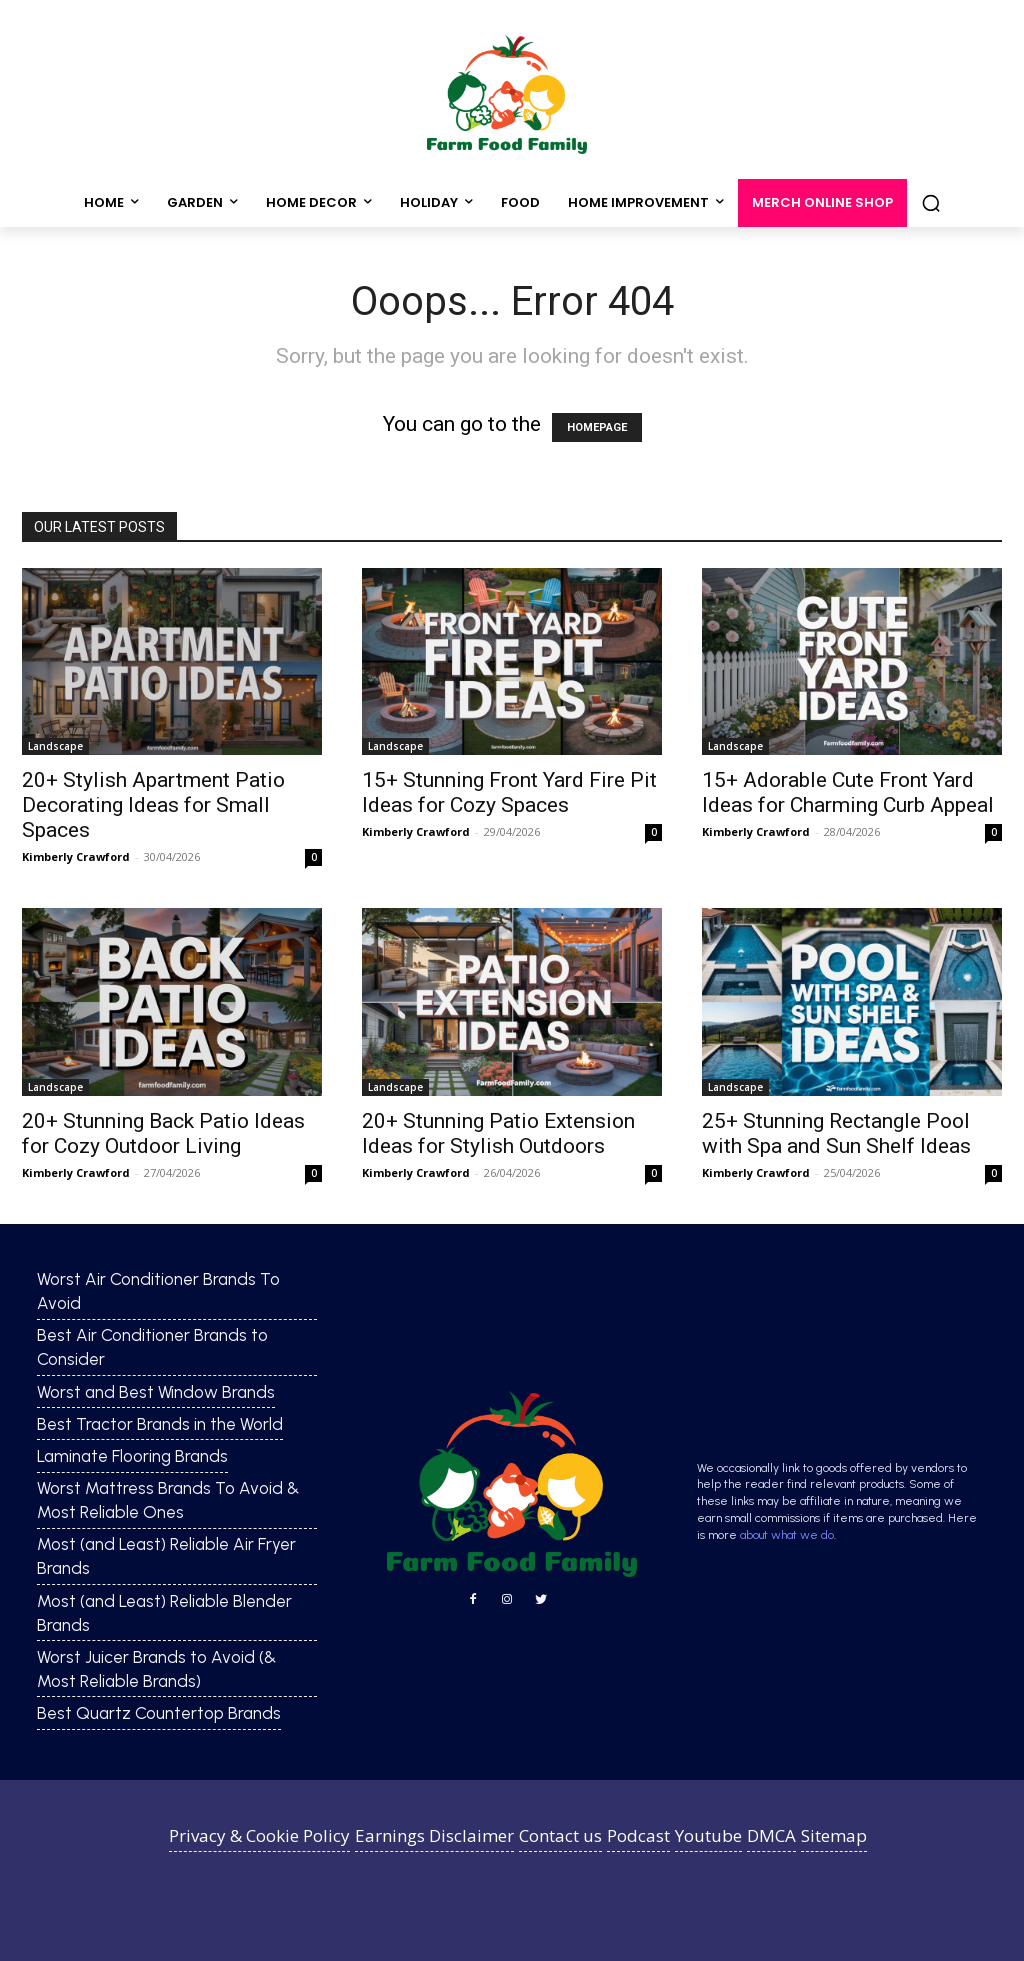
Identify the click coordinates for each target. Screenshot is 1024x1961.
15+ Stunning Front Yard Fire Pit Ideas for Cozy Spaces (509, 792)
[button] (931, 203)
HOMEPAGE (597, 427)
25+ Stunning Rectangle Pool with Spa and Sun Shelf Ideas (836, 1133)
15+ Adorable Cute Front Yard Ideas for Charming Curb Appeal (848, 792)
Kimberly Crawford (76, 856)
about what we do (787, 1535)
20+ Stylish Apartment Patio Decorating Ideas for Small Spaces (153, 805)
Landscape (55, 746)
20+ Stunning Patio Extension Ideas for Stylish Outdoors (498, 1133)
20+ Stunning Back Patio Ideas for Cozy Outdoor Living (163, 1133)
